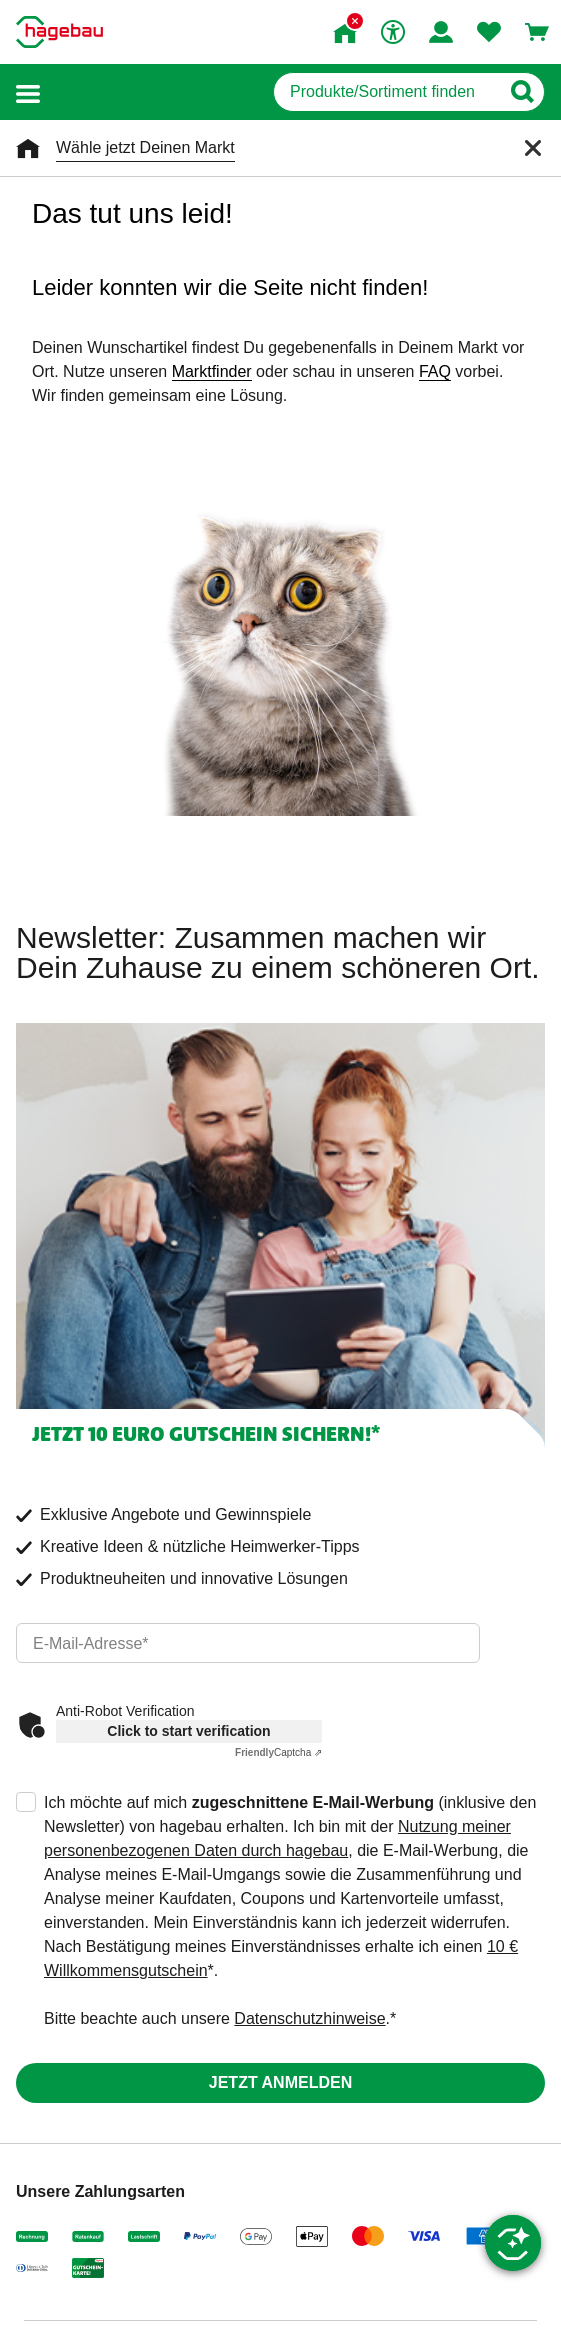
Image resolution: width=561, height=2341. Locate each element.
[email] (248, 1643)
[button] (28, 92)
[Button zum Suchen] (521, 92)
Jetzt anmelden (280, 2082)
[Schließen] (533, 148)
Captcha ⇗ (278, 1752)
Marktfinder (212, 371)
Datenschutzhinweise (309, 2018)
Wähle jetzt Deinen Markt (145, 147)
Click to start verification (188, 1731)
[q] (386, 92)
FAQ (435, 371)
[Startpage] (59, 32)
